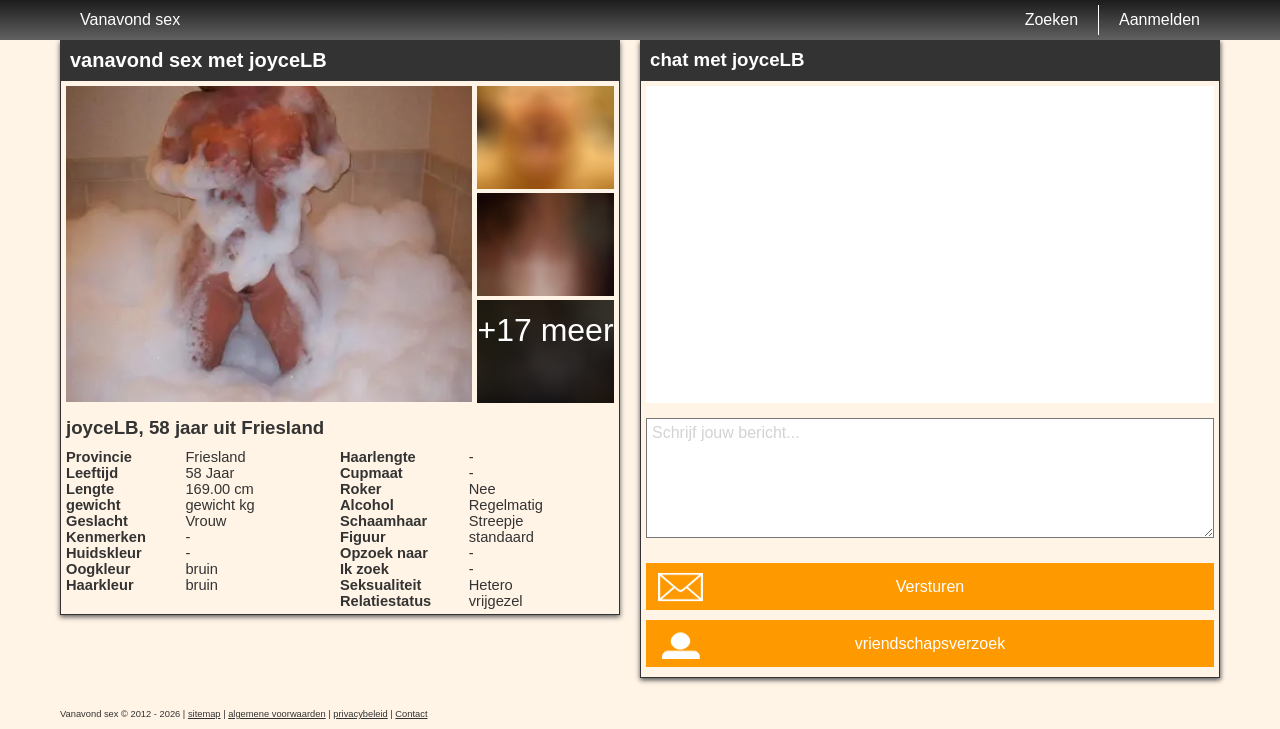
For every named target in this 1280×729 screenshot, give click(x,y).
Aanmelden (1159, 19)
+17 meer (545, 330)
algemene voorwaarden (277, 714)
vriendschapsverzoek (930, 643)
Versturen (930, 586)
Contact (411, 714)
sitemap (204, 714)
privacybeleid (360, 714)
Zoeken (1051, 19)
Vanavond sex (130, 19)
